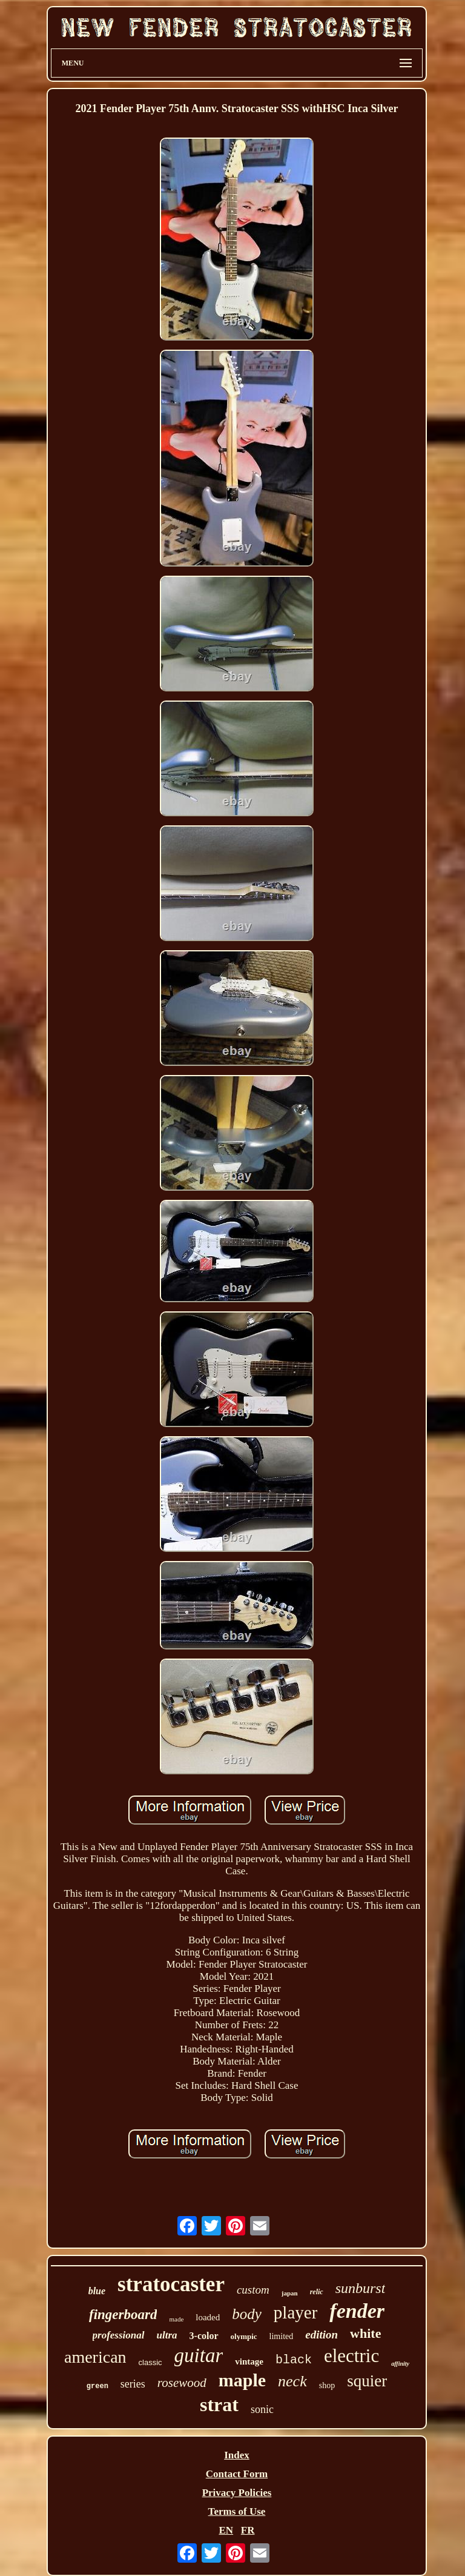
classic (150, 2362)
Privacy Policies (237, 2492)
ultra (167, 2335)
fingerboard (123, 2314)
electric (351, 2355)
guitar (198, 2355)
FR (248, 2530)
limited (281, 2336)
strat (219, 2404)
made (176, 2319)
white (365, 2333)
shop (327, 2385)
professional (119, 2335)
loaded (208, 2317)
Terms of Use (237, 2511)
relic (316, 2292)
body (247, 2314)
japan (290, 2293)
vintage (249, 2361)
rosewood (181, 2382)
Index (236, 2455)
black (293, 2360)
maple (242, 2380)
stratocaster (171, 2284)
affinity (400, 2363)
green (97, 2386)
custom (253, 2289)
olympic (244, 2336)
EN (226, 2530)
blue (96, 2291)
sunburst (360, 2288)
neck (292, 2381)
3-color (204, 2336)
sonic (262, 2409)
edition (321, 2334)
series (132, 2384)
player (295, 2312)
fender (356, 2311)
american (95, 2357)
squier (367, 2381)
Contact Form (237, 2474)
